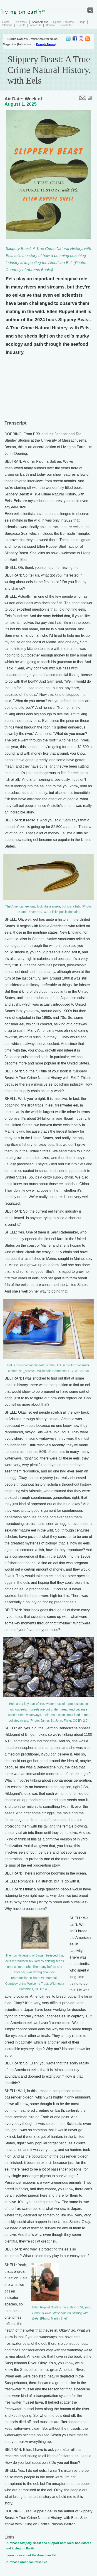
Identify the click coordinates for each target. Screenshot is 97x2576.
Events (21, 25)
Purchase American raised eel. (27, 2562)
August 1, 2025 (21, 104)
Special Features (63, 22)
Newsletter (66, 25)
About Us (35, 25)
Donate (50, 25)
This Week (20, 22)
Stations (7, 25)
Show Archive (40, 22)
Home (6, 22)
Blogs (81, 22)
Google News (45, 44)
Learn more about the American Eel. (31, 2555)
